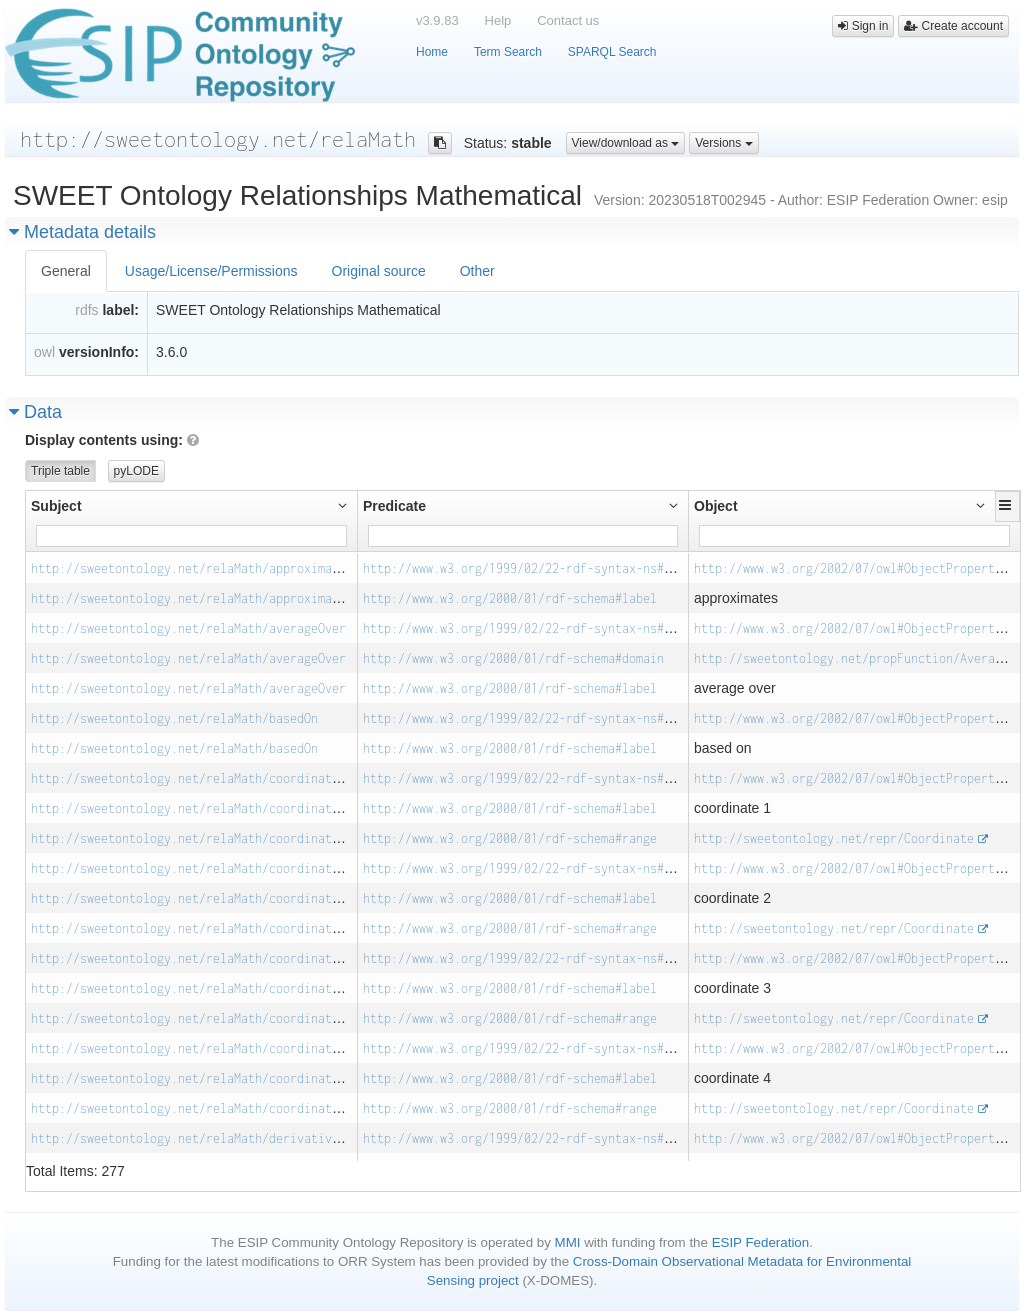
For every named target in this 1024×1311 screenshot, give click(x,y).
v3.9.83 (437, 20)
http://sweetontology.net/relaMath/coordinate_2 (192, 868)
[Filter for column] (191, 536)
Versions (723, 143)
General (66, 271)
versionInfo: (99, 352)
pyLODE (136, 471)
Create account (953, 26)
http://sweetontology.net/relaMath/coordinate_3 (192, 958)
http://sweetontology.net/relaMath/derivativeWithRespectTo (230, 1138)
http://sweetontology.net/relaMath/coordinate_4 (192, 1048)
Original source (379, 271)
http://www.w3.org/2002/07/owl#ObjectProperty (848, 568)
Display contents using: (112, 440)
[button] (1007, 505)
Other (477, 271)
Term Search (508, 52)
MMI (568, 1242)
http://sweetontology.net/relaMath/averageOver (188, 628)
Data (35, 412)
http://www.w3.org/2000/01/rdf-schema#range (510, 838)
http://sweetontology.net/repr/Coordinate (834, 838)
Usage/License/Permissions (211, 271)
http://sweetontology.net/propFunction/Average (851, 658)
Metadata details (82, 232)
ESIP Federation (761, 1242)
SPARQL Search (612, 52)
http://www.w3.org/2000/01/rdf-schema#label (510, 598)
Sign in (863, 26)
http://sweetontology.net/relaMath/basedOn (174, 718)
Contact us (568, 20)
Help (498, 20)
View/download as (626, 143)
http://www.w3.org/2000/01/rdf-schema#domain (513, 658)
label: (120, 310)
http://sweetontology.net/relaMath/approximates (192, 568)
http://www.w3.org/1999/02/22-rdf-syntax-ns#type (527, 568)
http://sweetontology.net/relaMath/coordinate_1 (192, 778)
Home (432, 52)
